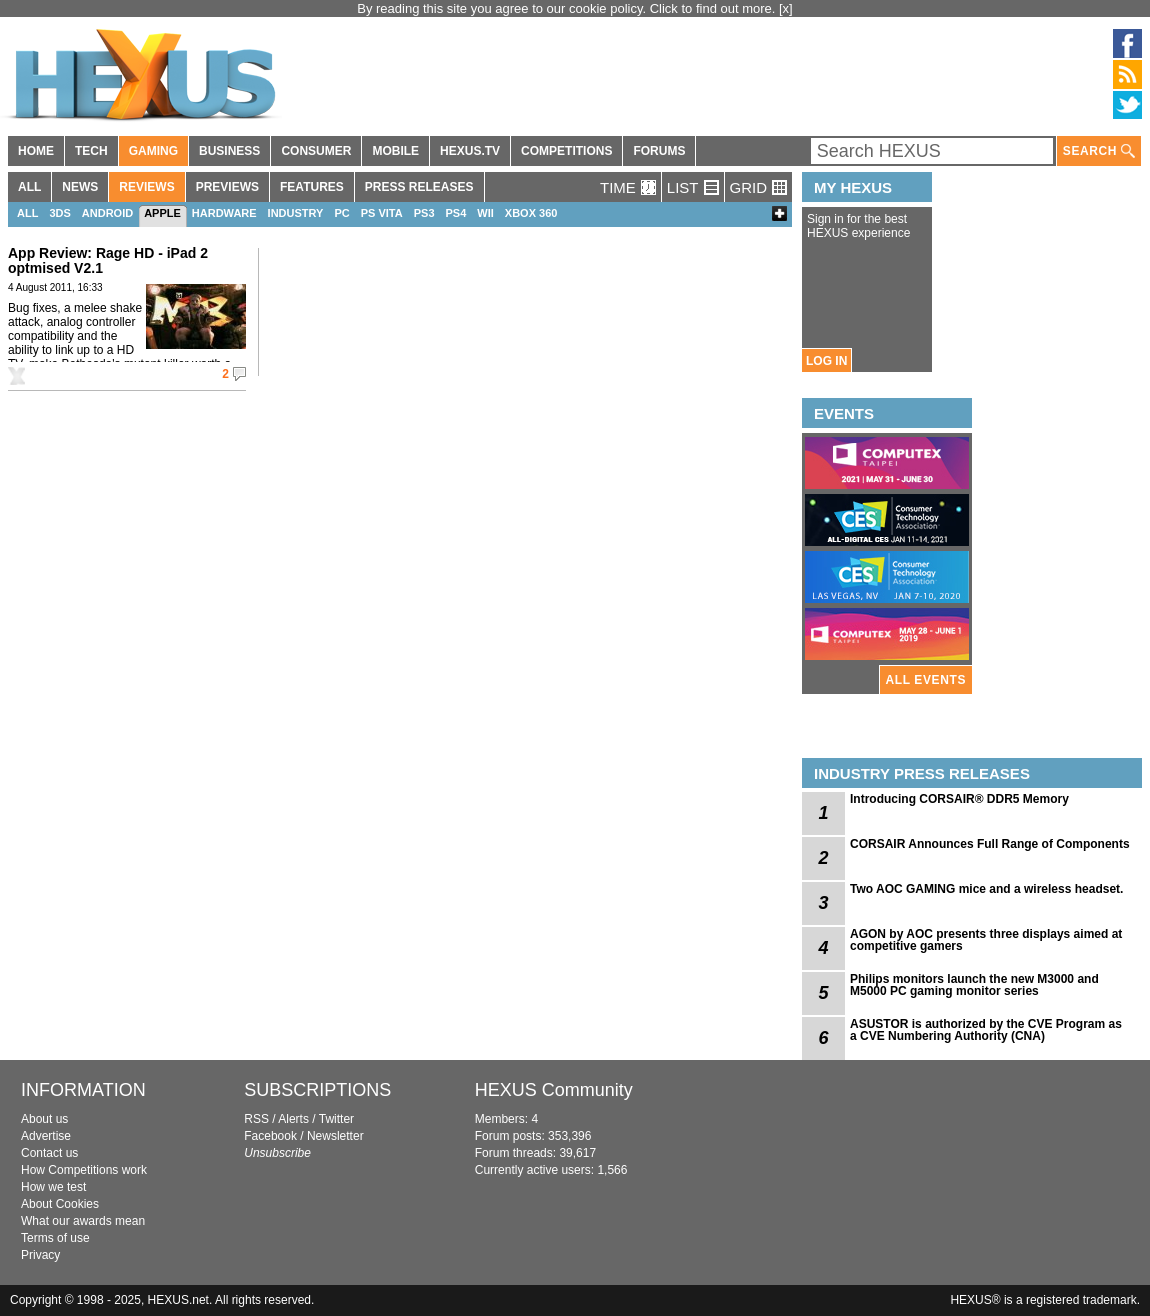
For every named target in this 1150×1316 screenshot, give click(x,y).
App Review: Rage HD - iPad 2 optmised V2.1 (108, 260)
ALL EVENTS (926, 680)
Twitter (336, 1119)
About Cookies (60, 1204)
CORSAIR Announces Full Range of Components (990, 844)
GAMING (153, 151)
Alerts (293, 1119)
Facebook (270, 1136)
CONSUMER (316, 151)
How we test (53, 1187)
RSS (256, 1119)
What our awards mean (83, 1221)
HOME (36, 151)
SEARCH (1099, 151)
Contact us (49, 1153)
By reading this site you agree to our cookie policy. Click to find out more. (568, 8)
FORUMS (659, 151)
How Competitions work (84, 1170)
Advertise (46, 1136)
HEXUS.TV (470, 151)
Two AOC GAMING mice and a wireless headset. (986, 889)
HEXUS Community (554, 1090)
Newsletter (335, 1136)
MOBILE (395, 151)
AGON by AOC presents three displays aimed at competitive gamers (986, 940)
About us (44, 1119)
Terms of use (55, 1238)
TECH (91, 151)
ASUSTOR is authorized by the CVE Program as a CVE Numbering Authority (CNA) (986, 1030)
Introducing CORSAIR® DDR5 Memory (959, 799)
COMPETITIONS (566, 151)
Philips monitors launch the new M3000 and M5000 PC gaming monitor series (974, 985)
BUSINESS (229, 151)
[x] (786, 8)
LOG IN (826, 361)
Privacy (40, 1255)
